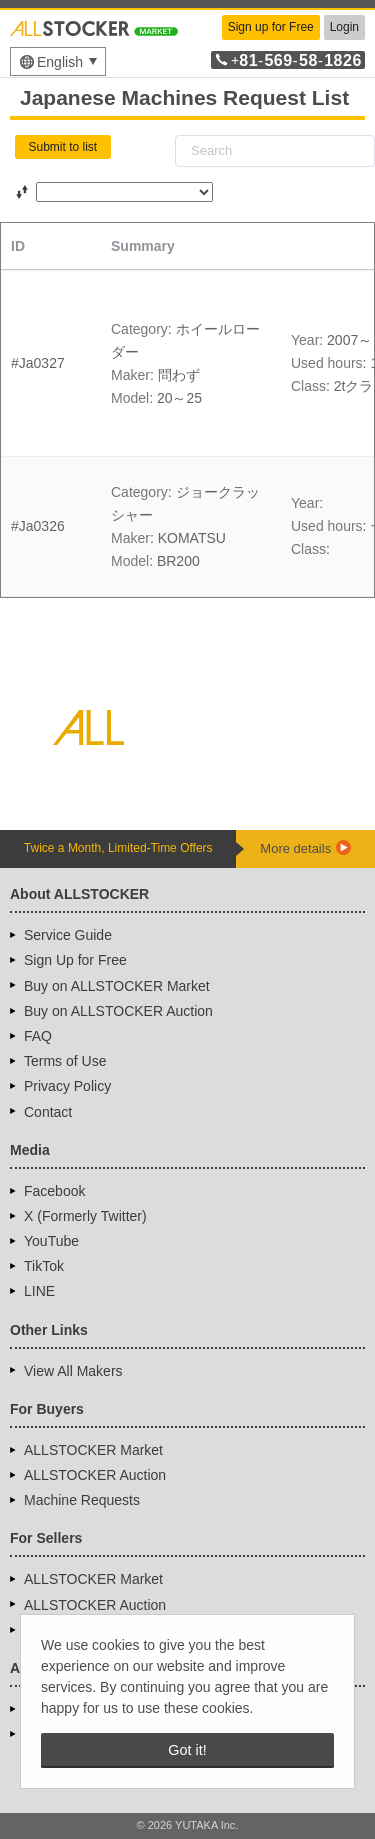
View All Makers (73, 1371)
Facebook (54, 1191)
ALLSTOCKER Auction (95, 1475)
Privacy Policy (67, 1086)
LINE (39, 1291)
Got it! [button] (187, 1750)
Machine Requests (82, 1500)
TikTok (44, 1266)
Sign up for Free (271, 27)
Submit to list (63, 147)
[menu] (58, 61)
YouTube (51, 1241)
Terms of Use (65, 1061)
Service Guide (68, 935)
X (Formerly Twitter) (85, 1216)
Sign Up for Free (75, 960)
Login (344, 27)
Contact (48, 1112)
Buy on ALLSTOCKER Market (117, 986)
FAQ (38, 1036)
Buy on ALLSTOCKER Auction (118, 1011)
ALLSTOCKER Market (93, 1450)
